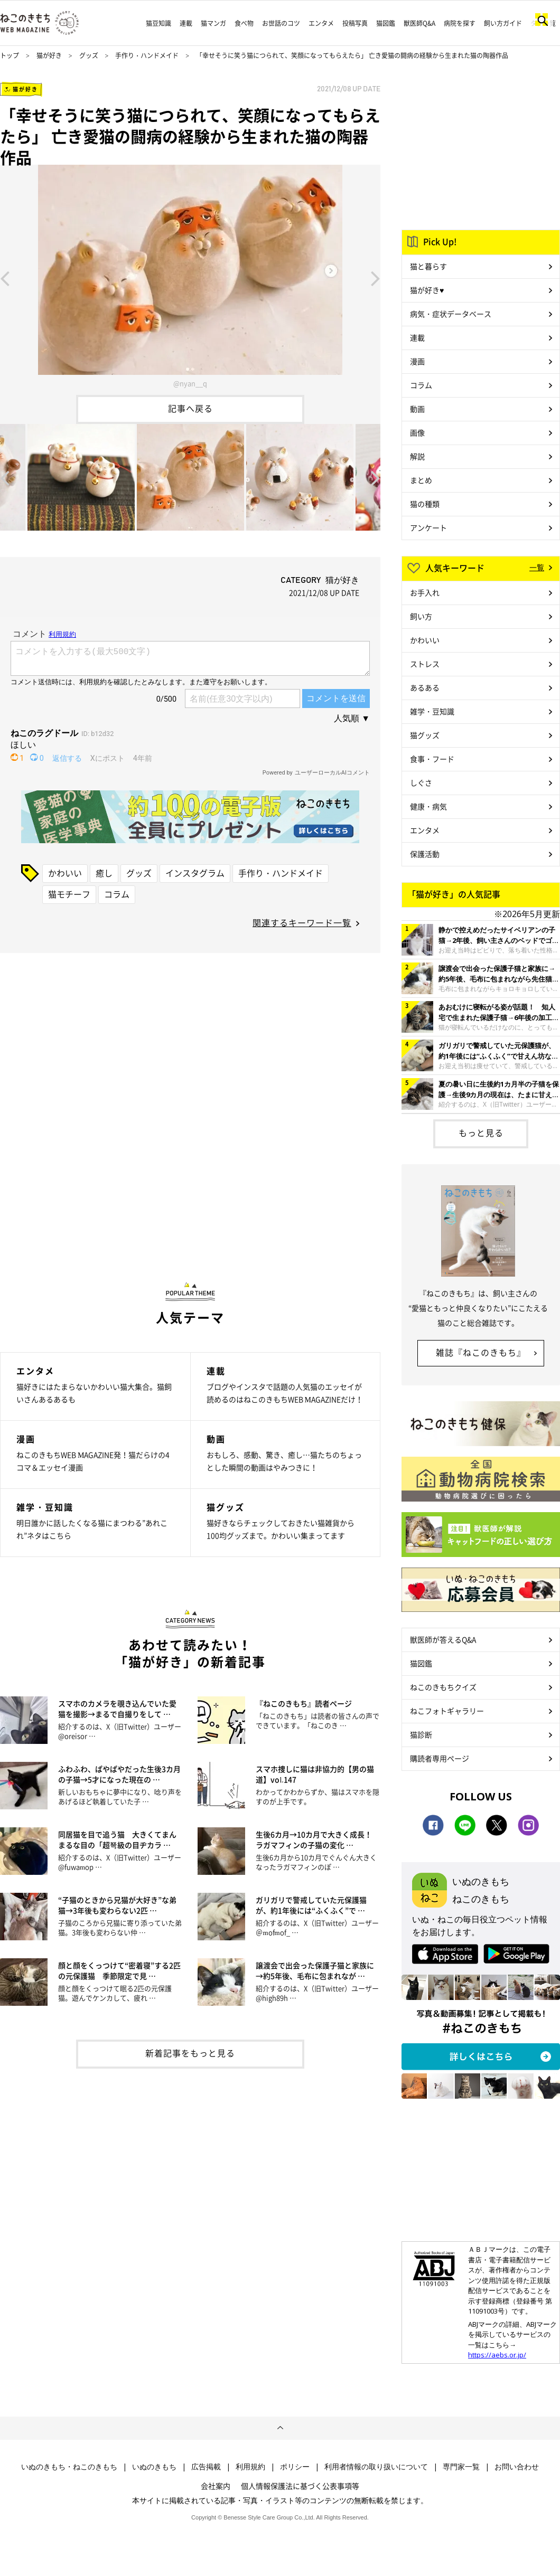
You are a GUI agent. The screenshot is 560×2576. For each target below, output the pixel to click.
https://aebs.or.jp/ (497, 2355)
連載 (186, 23)
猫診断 (421, 1734)
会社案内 (215, 2485)
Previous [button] (5, 278)
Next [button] (375, 278)
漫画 (417, 361)
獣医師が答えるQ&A (443, 1639)
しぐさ (421, 782)
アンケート (428, 527)
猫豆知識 (158, 23)
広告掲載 (206, 2466)
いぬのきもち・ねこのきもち (69, 2466)
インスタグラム (195, 872)
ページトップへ (280, 2428)
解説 (417, 456)
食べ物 (244, 23)
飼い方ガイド (503, 23)
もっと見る (481, 1132)
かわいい (65, 872)
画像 (417, 432)
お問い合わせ (516, 2466)
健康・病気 (428, 806)
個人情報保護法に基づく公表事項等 (300, 2485)
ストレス (425, 663)
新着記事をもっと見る (190, 2052)
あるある (425, 687)
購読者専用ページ (439, 1758)
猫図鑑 (385, 23)
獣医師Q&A (419, 23)
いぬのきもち (154, 2466)
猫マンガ (213, 23)
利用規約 (250, 2466)
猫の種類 (425, 503)
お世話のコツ (281, 23)
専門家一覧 (461, 2466)
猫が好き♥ (427, 290)
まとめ (421, 480)
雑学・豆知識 (432, 711)
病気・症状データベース (450, 313)
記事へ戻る (190, 408)
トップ (9, 55)
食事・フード (432, 758)
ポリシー (295, 2466)
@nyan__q (190, 383)
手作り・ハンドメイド (147, 55)
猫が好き (49, 55)
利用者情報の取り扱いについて (376, 2466)
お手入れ (425, 592)
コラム (116, 894)
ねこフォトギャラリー (447, 1710)
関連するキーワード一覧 (302, 922)
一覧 (536, 567)
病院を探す (459, 23)
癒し (104, 872)
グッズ (88, 55)
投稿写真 (355, 23)
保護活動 (425, 853)
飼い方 (421, 616)
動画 (417, 408)
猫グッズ (425, 735)
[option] (190, 278)
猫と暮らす (428, 266)
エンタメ (321, 23)
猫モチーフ (69, 894)
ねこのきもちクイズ (443, 1687)
